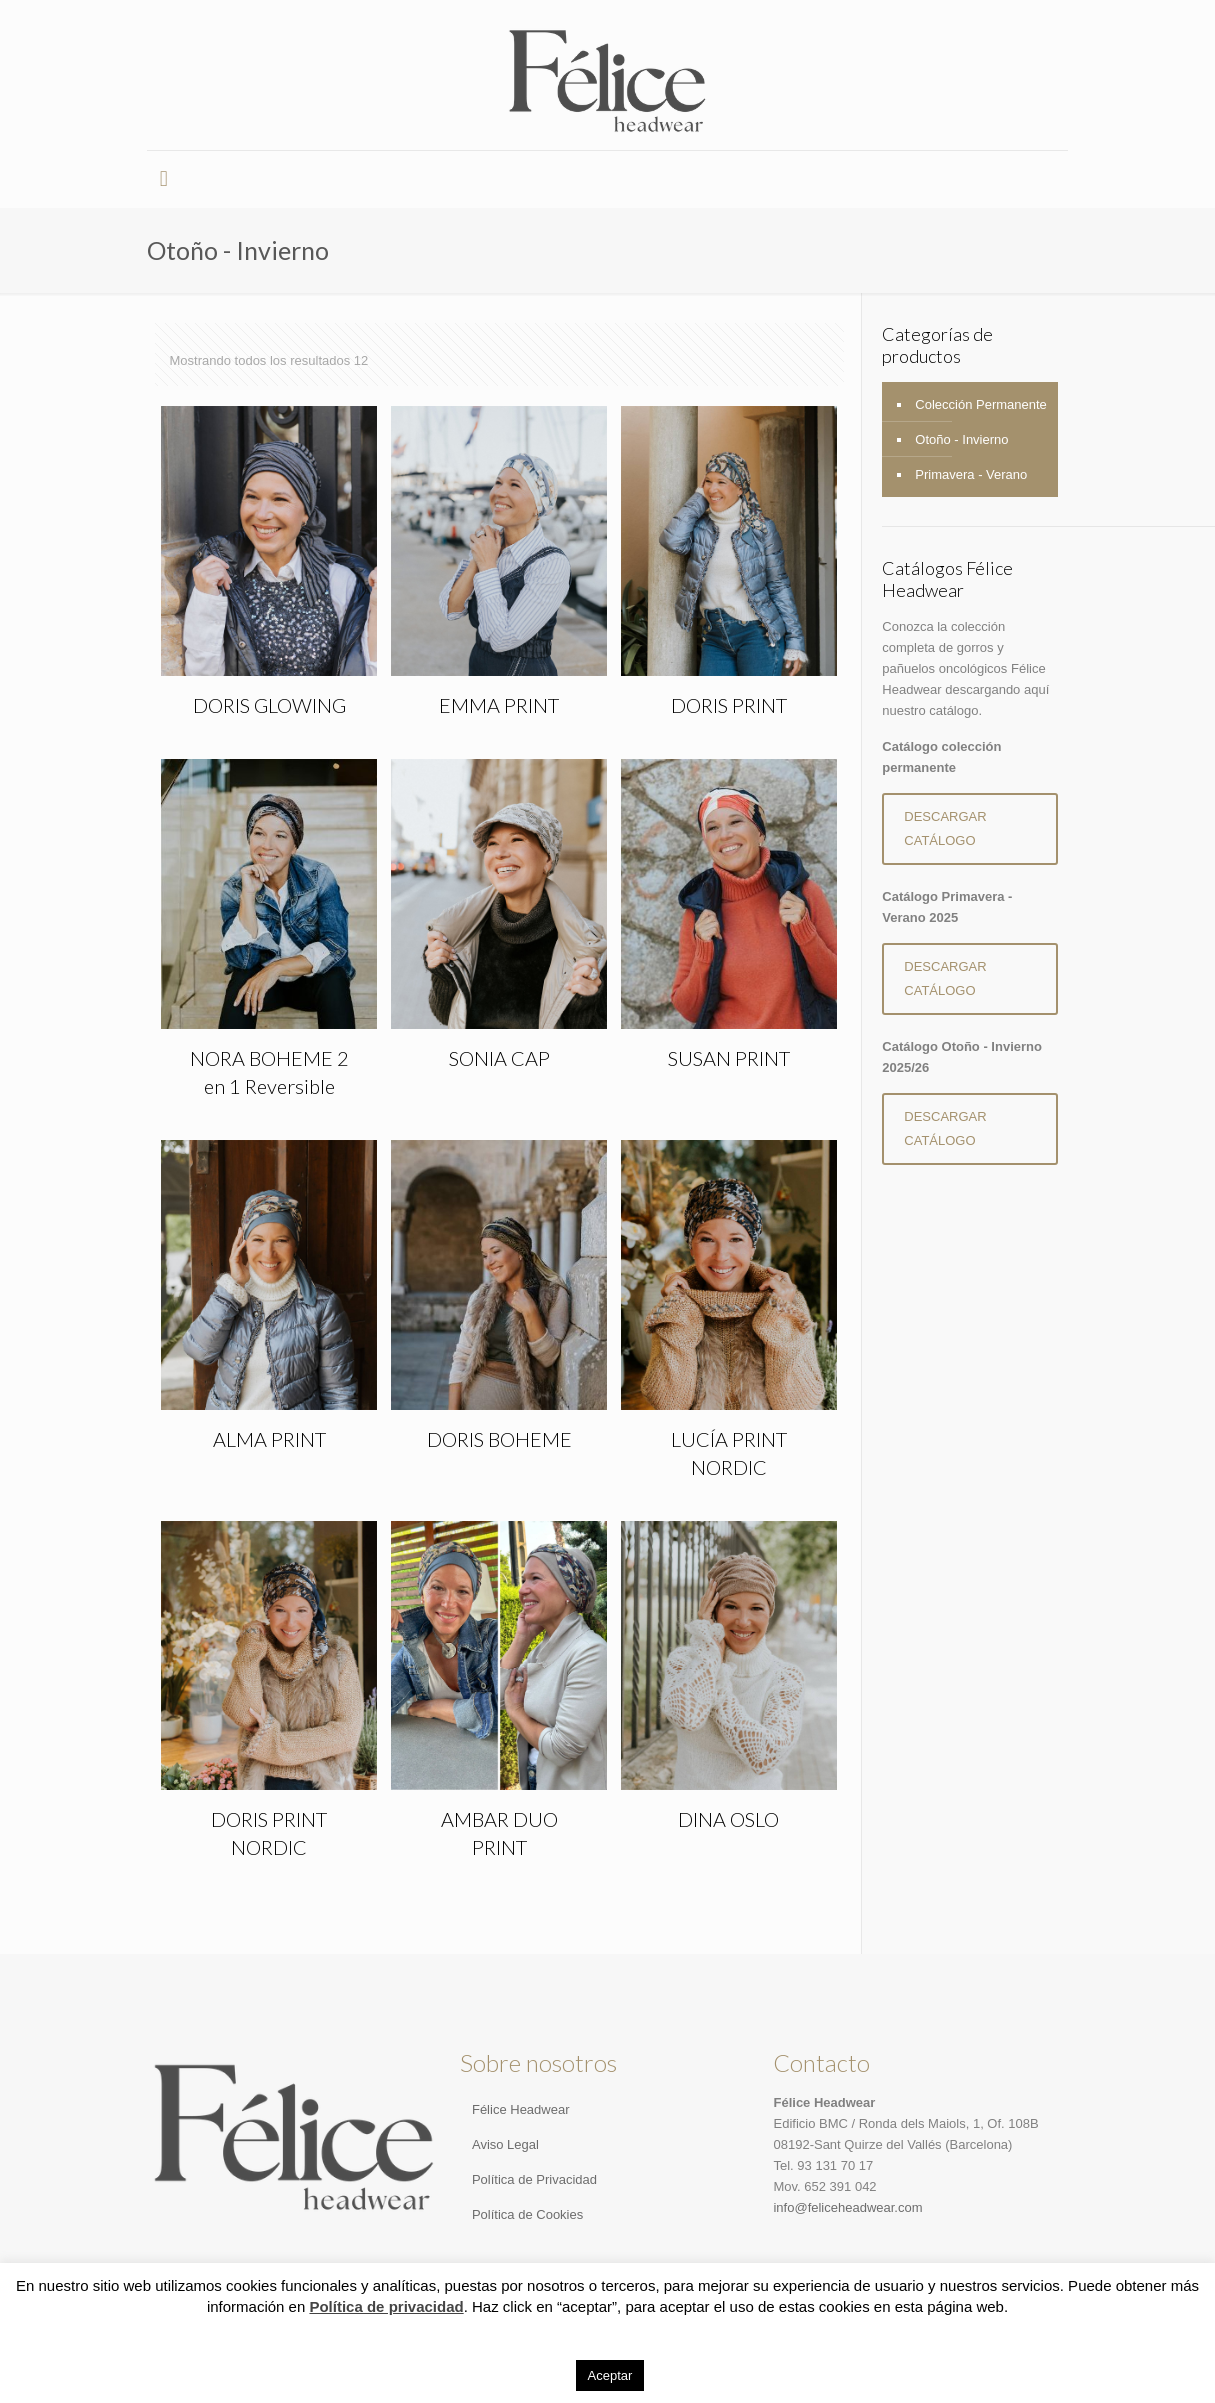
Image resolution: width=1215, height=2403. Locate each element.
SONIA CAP (499, 1058)
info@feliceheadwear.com (847, 2207)
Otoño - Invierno (961, 439)
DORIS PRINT (729, 705)
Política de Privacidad (534, 2179)
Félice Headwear (521, 2109)
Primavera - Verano (971, 474)
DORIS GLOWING (269, 705)
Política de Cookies (527, 2214)
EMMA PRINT (499, 705)
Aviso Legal (505, 2144)
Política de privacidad (386, 2306)
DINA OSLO (728, 1819)
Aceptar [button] (610, 2375)
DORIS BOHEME (499, 1439)
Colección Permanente (981, 404)
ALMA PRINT (269, 1439)
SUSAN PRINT (729, 1058)
